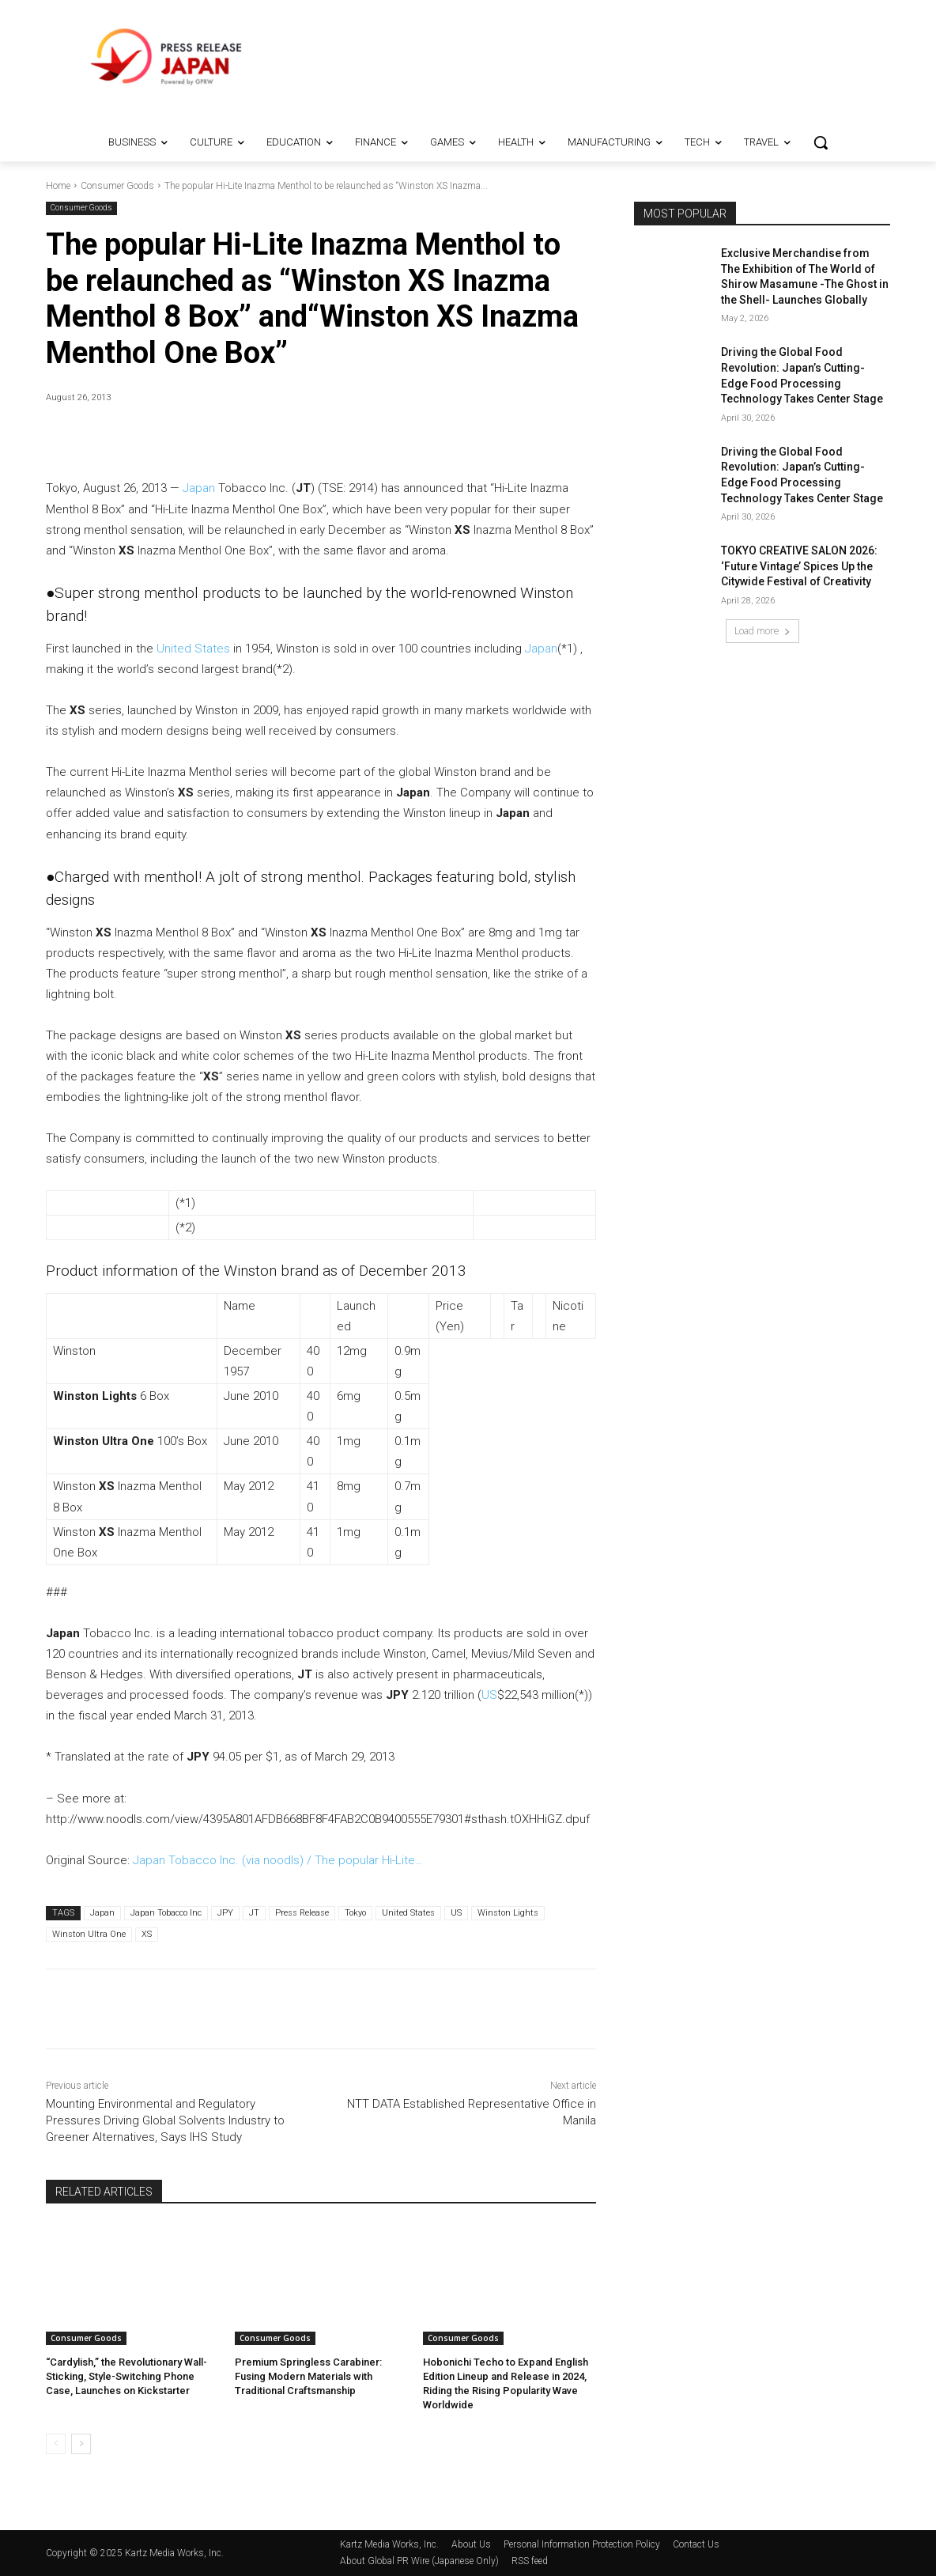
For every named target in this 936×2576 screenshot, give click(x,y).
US (489, 1695)
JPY (225, 1913)
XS (147, 1934)
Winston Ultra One (89, 1934)
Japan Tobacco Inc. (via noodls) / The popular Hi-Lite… (278, 1860)
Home (58, 185)
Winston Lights (507, 1913)
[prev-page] (56, 2444)
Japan (199, 488)
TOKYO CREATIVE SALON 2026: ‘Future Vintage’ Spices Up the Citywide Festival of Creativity (799, 566)
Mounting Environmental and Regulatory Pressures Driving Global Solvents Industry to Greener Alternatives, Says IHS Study (165, 2120)
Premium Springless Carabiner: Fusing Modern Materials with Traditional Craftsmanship (308, 2376)
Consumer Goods (117, 185)
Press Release (302, 1913)
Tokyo (355, 1913)
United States (193, 648)
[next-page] (81, 2444)
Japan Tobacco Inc (166, 1913)
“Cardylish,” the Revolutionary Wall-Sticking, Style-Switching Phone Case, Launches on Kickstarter (126, 2376)
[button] (821, 142)
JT (254, 1913)
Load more (762, 630)
